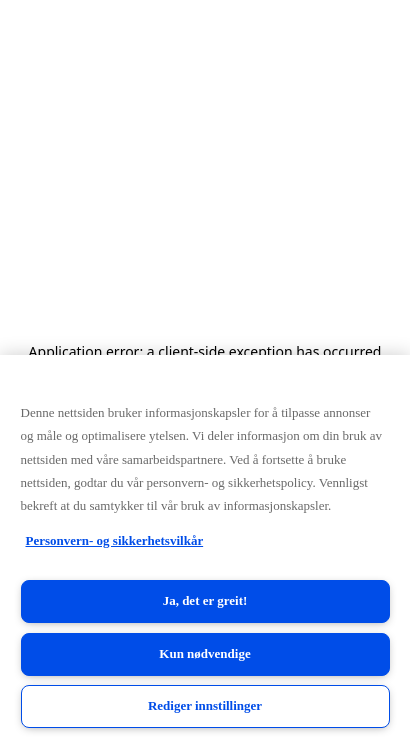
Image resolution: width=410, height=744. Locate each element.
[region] (205, 549)
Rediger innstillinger (205, 705)
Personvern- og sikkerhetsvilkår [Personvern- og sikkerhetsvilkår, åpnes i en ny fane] (115, 540)
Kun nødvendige (204, 653)
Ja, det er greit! (205, 600)
